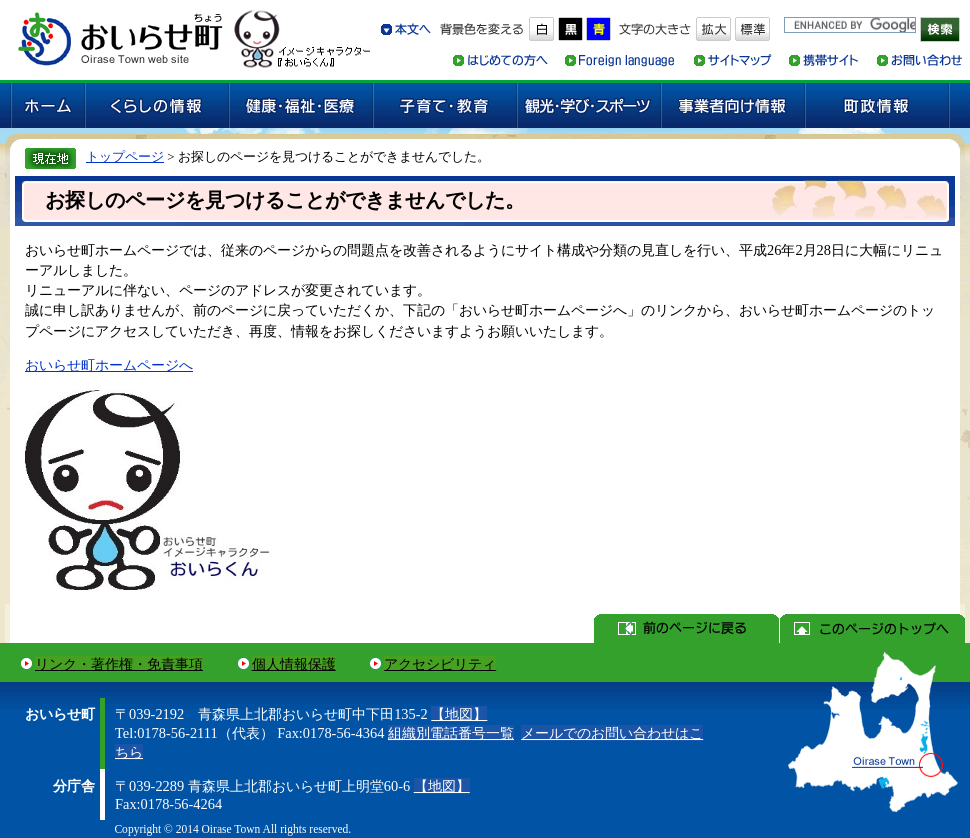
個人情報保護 (294, 664)
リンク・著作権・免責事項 (119, 664)
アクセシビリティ (440, 664)
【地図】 (459, 714)
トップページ (125, 156)
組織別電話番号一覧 (451, 733)
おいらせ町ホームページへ (109, 365)
